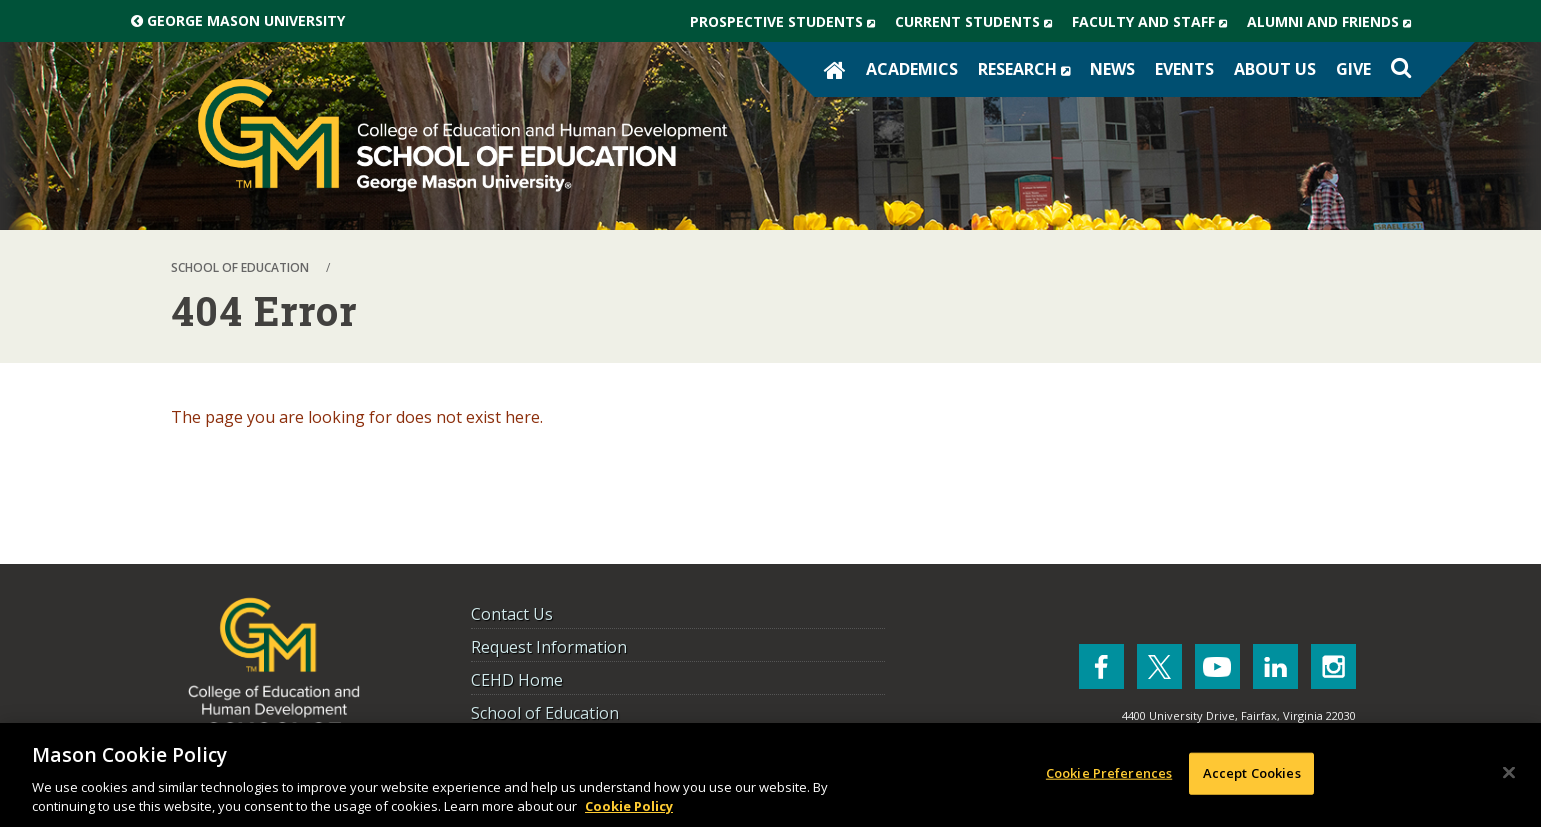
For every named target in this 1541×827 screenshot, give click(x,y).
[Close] (1509, 773)
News (1112, 69)
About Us (1275, 69)
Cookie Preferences (1109, 773)
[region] (770, 775)
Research (1029, 69)
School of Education (545, 713)
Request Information (549, 647)
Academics (912, 69)
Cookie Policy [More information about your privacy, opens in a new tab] (629, 806)
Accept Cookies (1252, 773)
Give (1353, 69)
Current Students (978, 22)
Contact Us (512, 614)
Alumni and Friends (1334, 22)
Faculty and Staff (1154, 22)
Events (1184, 69)
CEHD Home (517, 680)
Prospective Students (787, 22)
